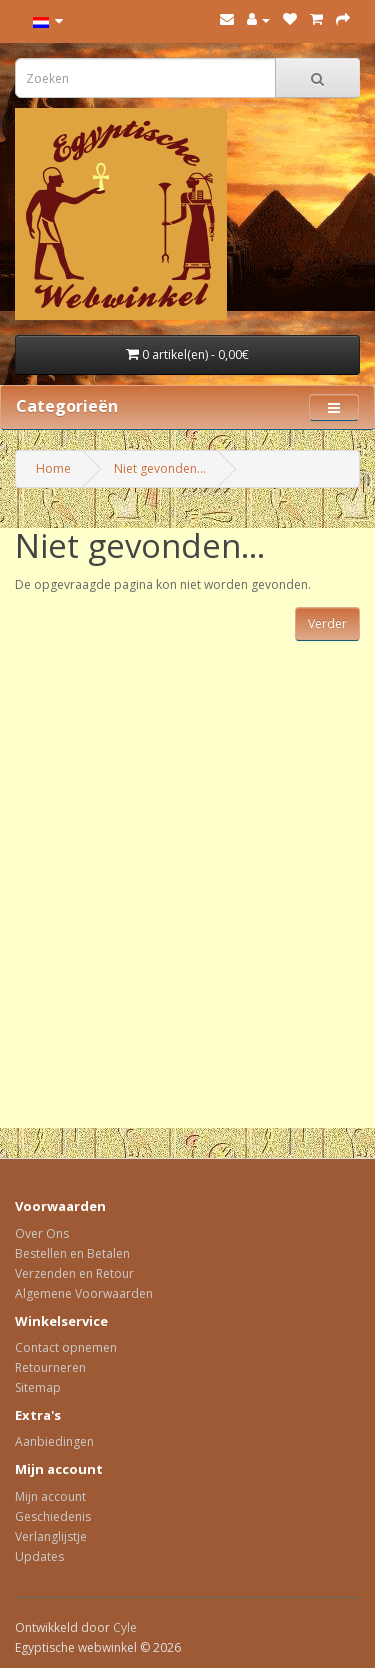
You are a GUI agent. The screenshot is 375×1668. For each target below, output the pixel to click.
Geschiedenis (53, 1516)
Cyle (125, 1627)
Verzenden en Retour (74, 1273)
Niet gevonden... (160, 468)
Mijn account (50, 1496)
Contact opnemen (66, 1347)
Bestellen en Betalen (72, 1253)
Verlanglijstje (51, 1536)
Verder (327, 623)
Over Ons (42, 1233)
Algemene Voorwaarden (84, 1293)
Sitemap (38, 1387)
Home (53, 468)
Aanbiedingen (54, 1441)
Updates (39, 1556)
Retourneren (50, 1367)
